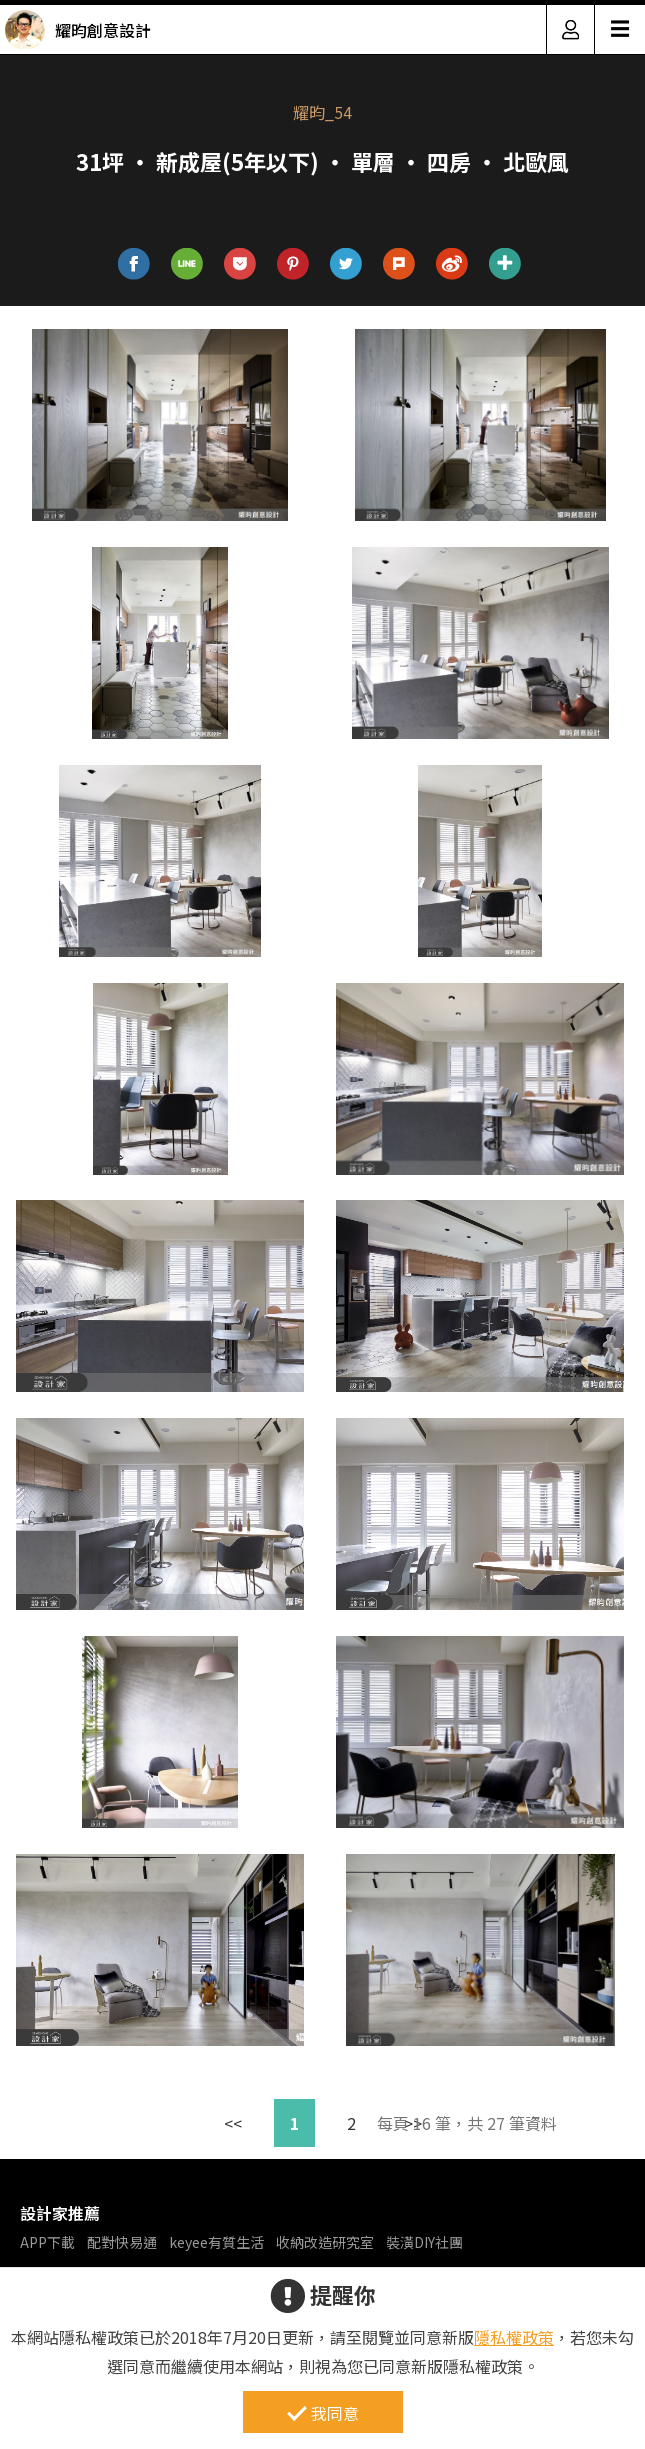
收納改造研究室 (325, 2242)
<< (233, 2123)
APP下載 (47, 2242)
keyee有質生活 (216, 2242)
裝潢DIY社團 (424, 2242)
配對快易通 (122, 2242)
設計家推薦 (60, 2213)
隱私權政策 (514, 2337)
